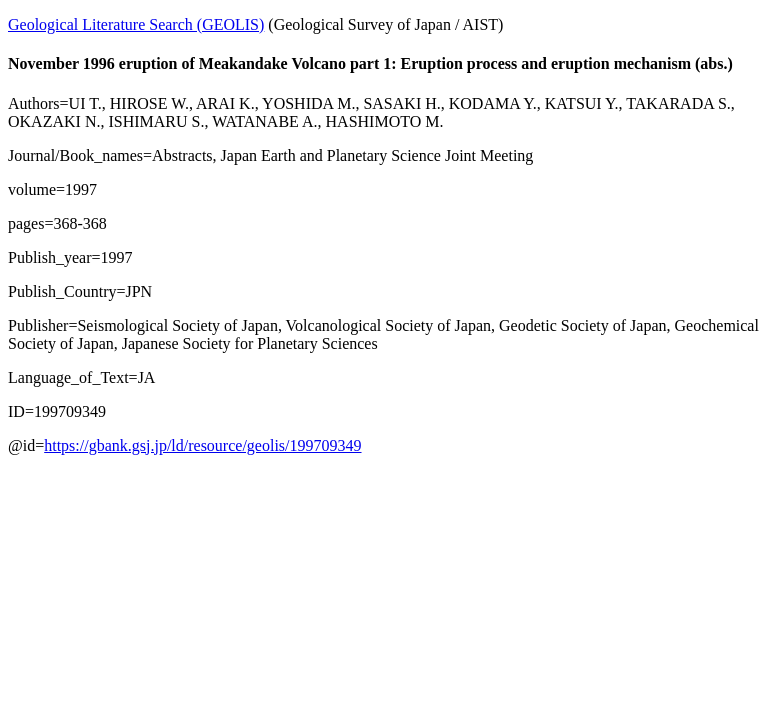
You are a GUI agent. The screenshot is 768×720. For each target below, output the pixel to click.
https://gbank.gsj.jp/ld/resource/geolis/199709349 (202, 445)
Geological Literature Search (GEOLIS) (136, 24)
